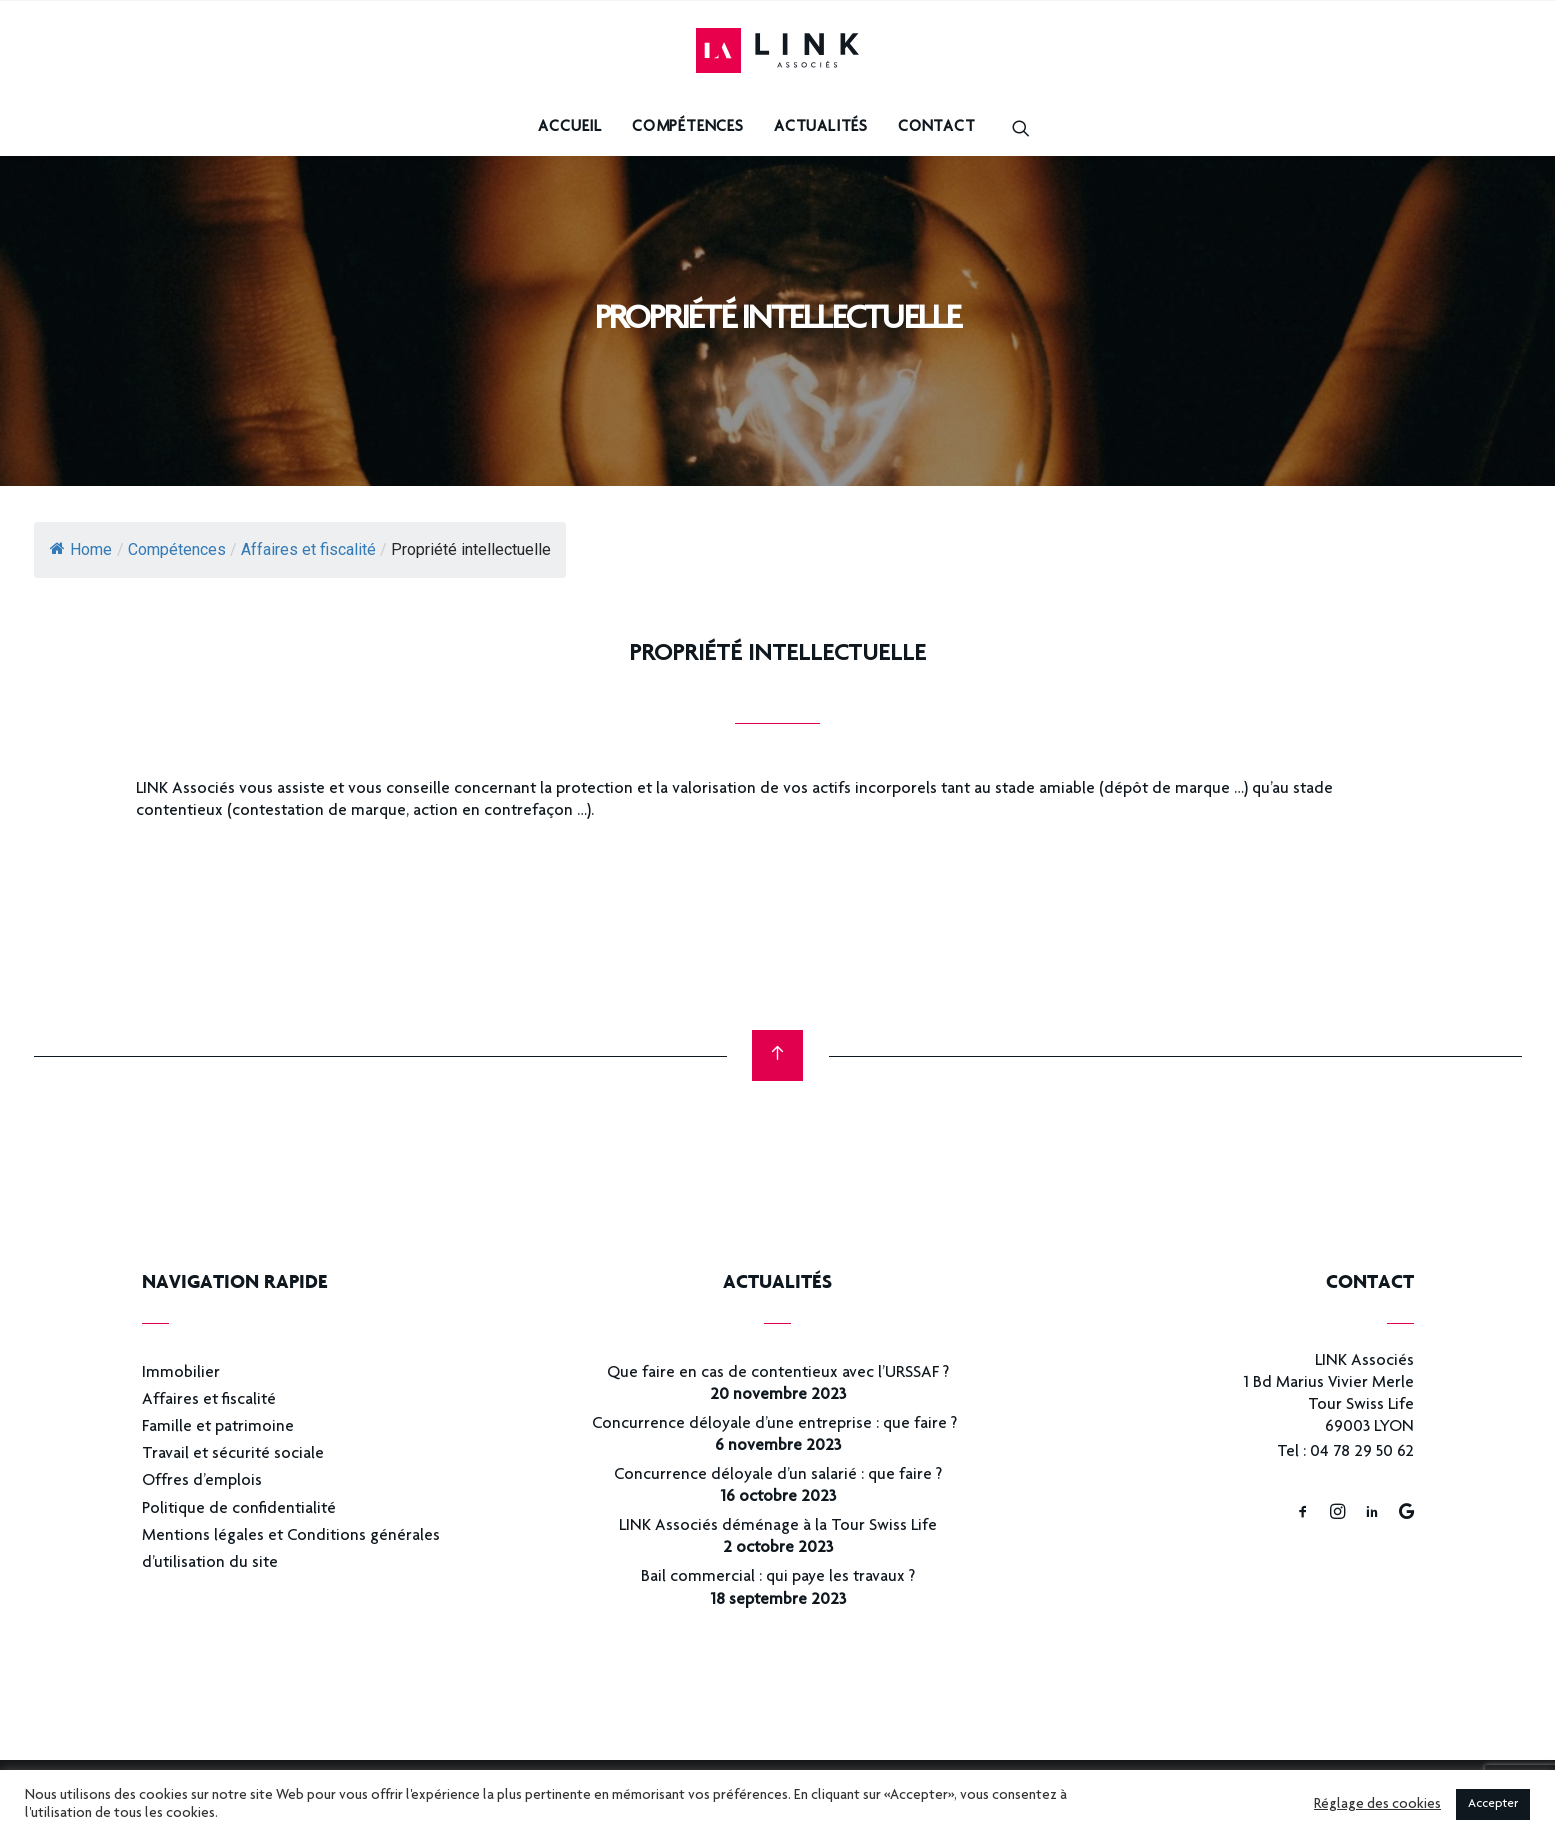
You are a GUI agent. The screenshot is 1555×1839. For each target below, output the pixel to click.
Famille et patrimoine (218, 1427)
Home (81, 549)
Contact (937, 128)
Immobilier (181, 1373)
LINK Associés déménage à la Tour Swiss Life (778, 1526)
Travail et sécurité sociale (233, 1454)
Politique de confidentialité (239, 1509)
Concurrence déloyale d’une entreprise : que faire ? (777, 1424)
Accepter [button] (1493, 1804)
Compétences (688, 128)
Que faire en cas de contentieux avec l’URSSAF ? (778, 1373)
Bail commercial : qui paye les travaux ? (778, 1577)
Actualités (821, 128)
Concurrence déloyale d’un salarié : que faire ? (778, 1475)
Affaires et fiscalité (209, 1400)
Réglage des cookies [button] (1377, 1805)
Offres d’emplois (202, 1481)
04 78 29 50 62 (1362, 1452)
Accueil (570, 128)
